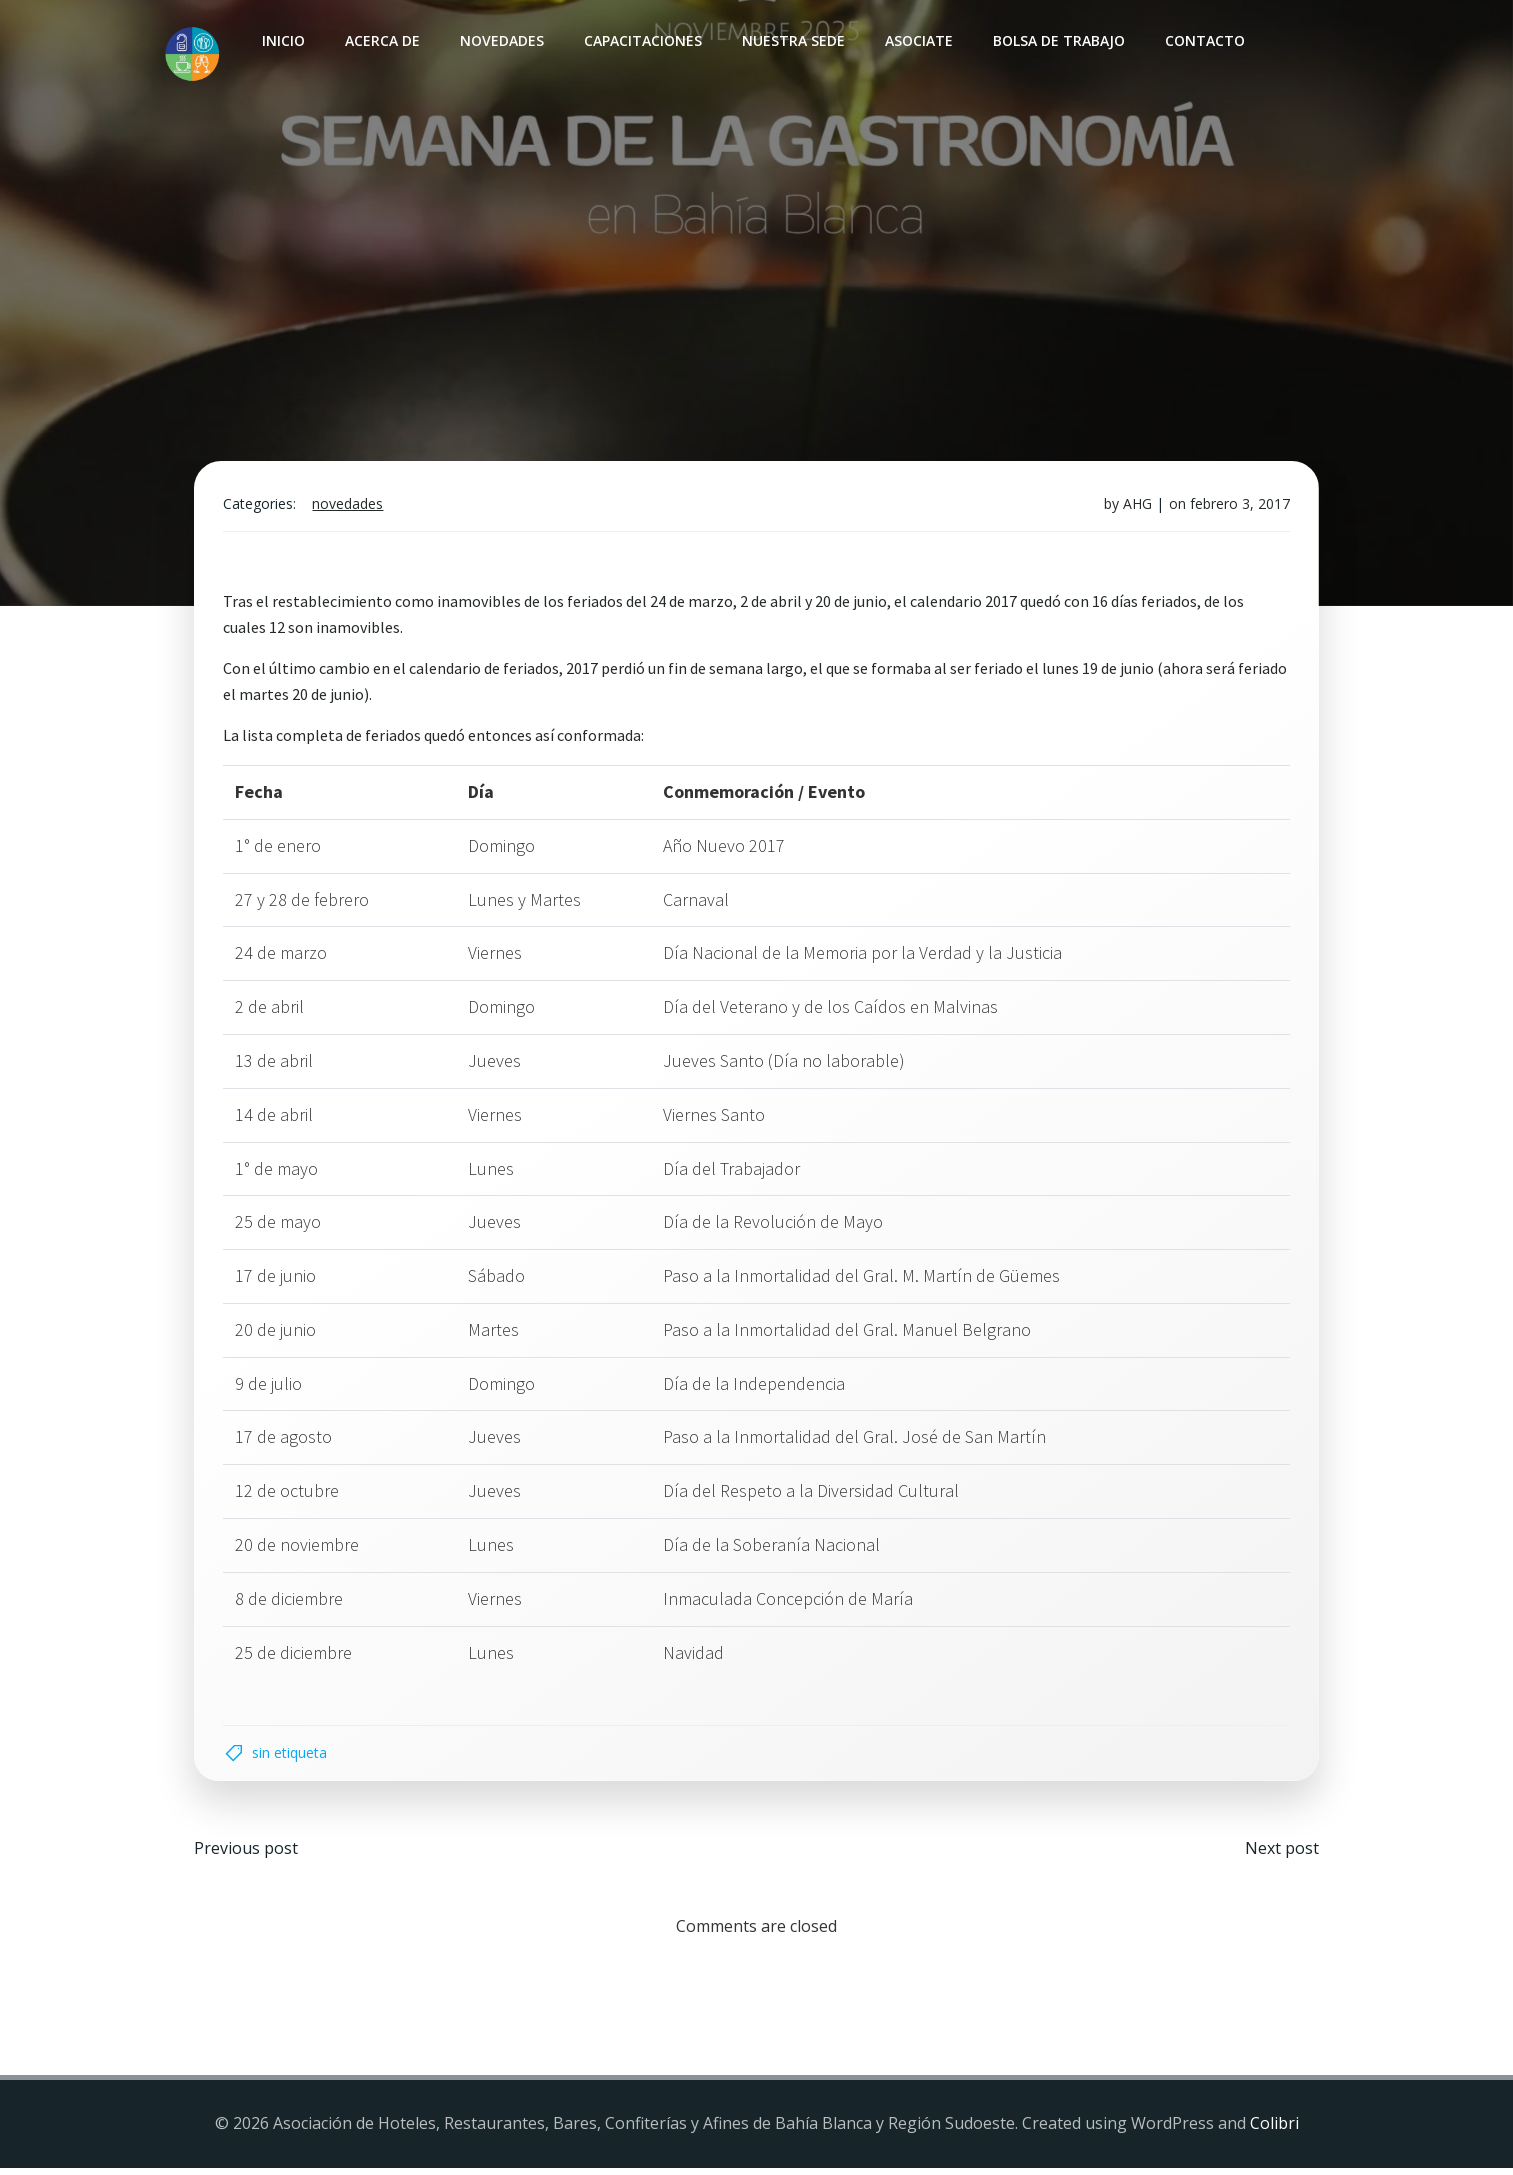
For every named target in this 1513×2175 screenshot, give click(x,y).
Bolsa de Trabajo (1058, 40)
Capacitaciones (642, 40)
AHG (1135, 507)
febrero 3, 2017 (1238, 507)
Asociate (918, 40)
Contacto (1204, 40)
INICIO (282, 40)
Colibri (1274, 2131)
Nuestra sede (792, 40)
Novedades (501, 40)
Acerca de (381, 40)
